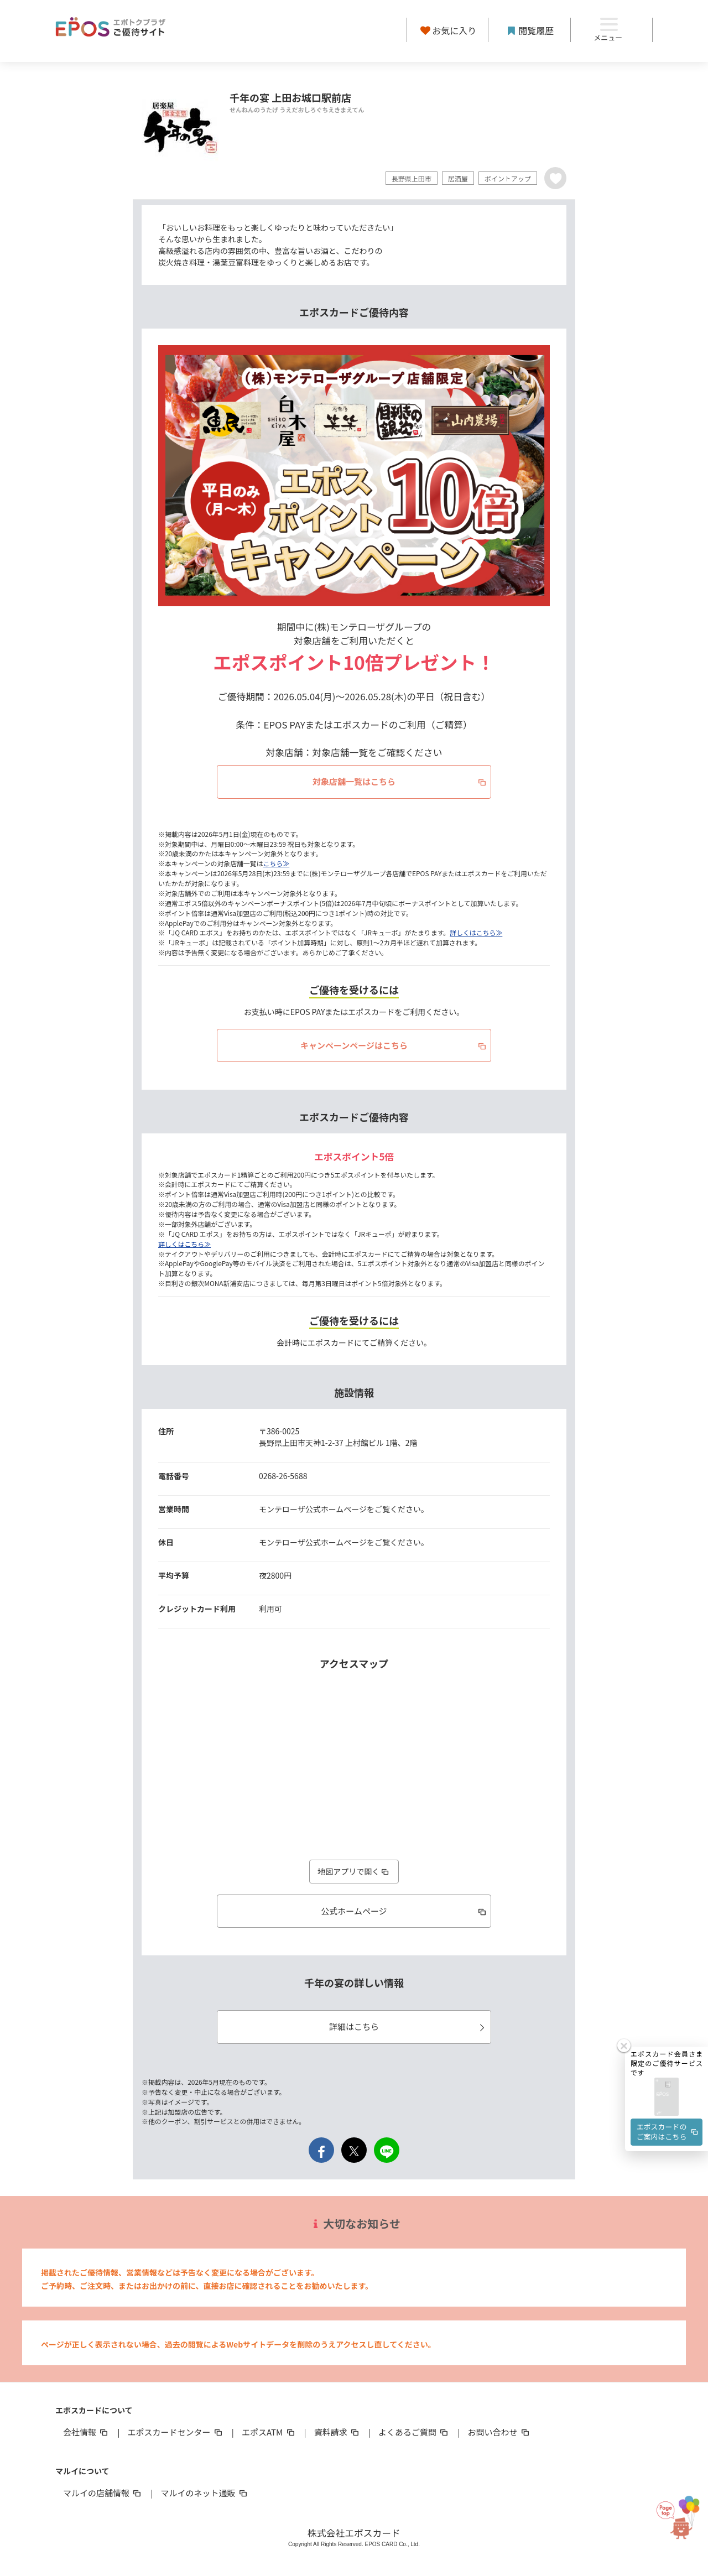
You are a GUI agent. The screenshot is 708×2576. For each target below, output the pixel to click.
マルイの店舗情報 (103, 2493)
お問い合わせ (499, 2432)
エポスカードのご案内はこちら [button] (668, 2041)
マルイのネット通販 (204, 2493)
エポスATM (269, 2432)
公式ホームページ (404, 1911)
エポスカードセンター (175, 2432)
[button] (666, 2007)
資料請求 (337, 2432)
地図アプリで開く (354, 1871)
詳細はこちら (408, 2026)
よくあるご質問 (414, 2432)
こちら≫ (276, 863)
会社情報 (86, 2432)
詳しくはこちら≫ (476, 932)
